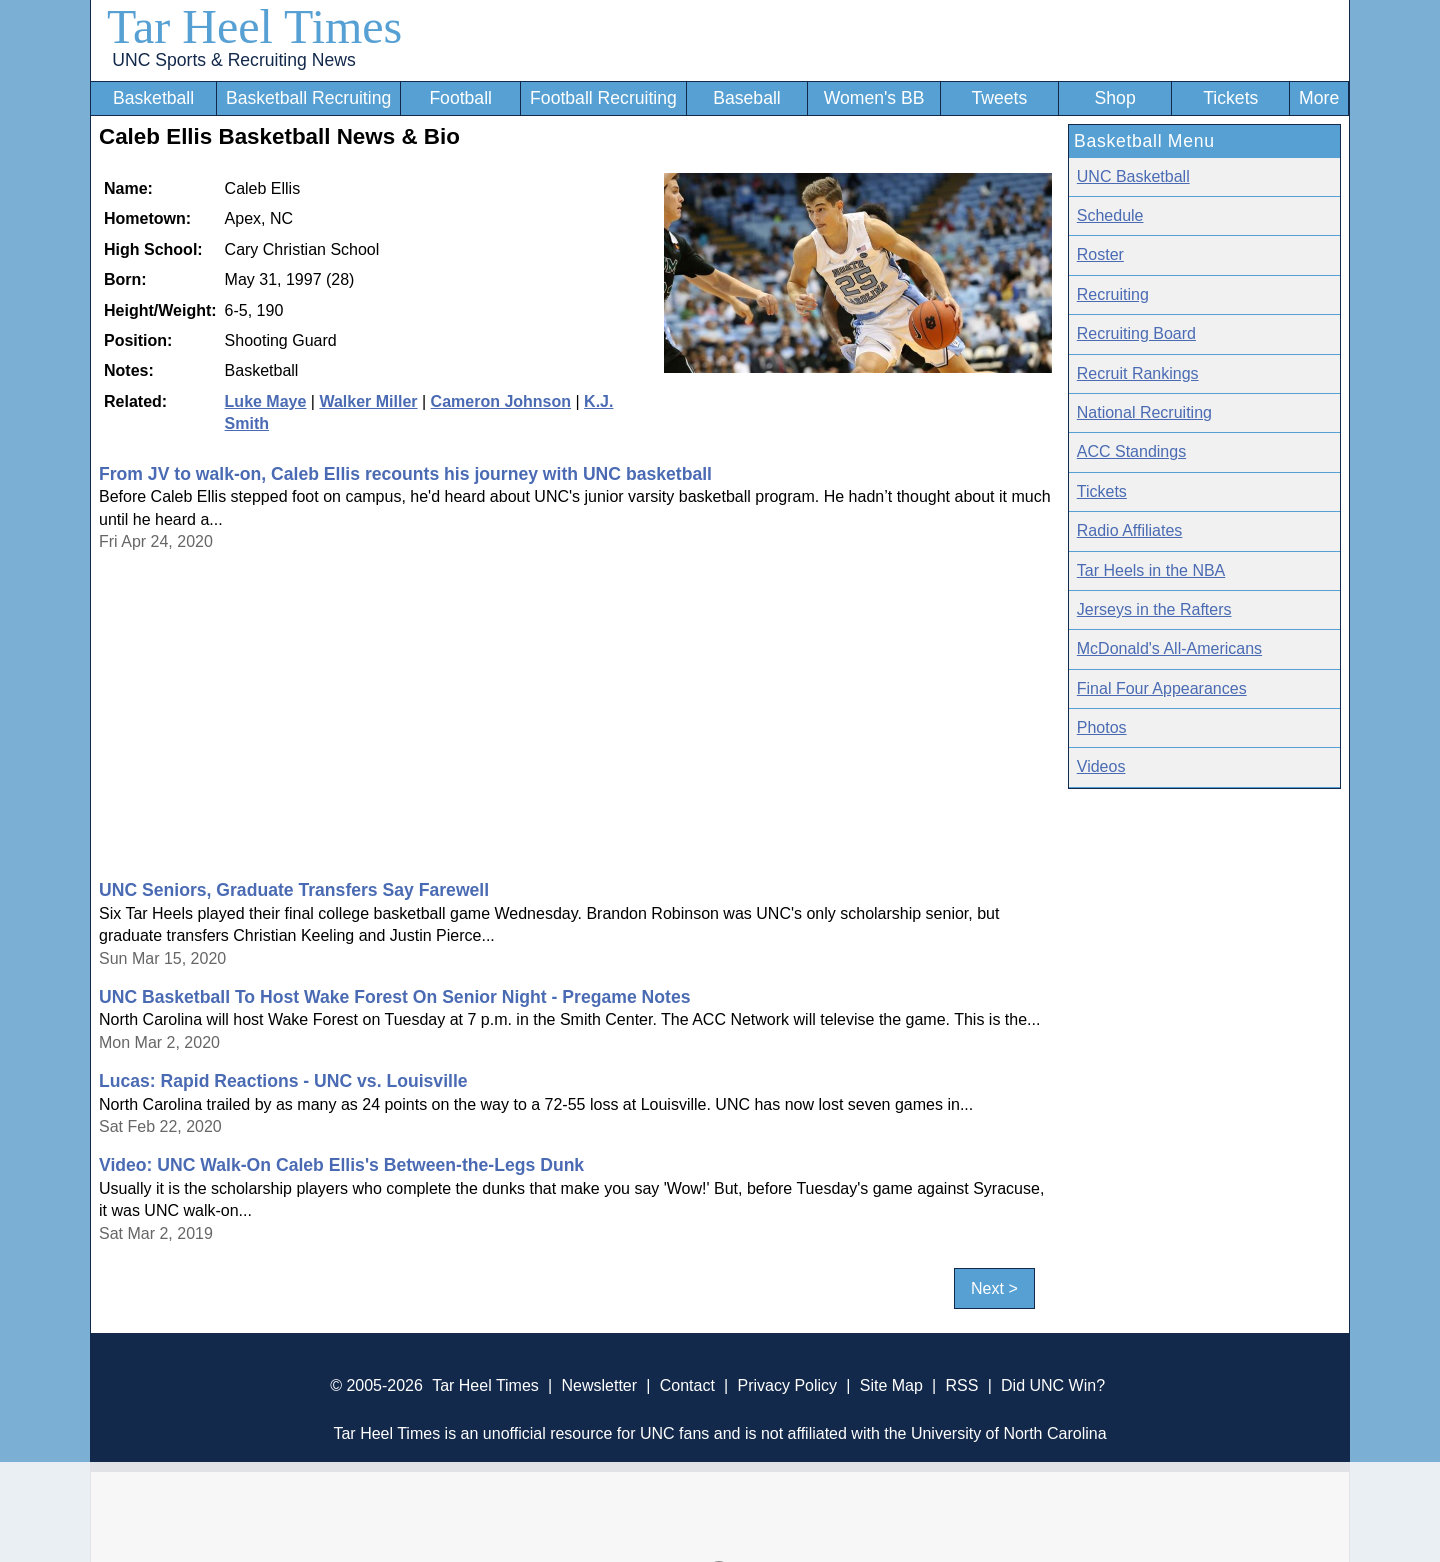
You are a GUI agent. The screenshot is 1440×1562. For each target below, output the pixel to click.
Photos (1102, 727)
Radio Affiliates (1130, 530)
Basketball (153, 98)
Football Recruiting (603, 98)
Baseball (747, 98)
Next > (994, 1288)
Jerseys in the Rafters (1154, 609)
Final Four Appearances (1162, 688)
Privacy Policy (787, 1385)
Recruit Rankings (1138, 373)
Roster (1100, 254)
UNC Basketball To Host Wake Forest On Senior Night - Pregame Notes (394, 997)
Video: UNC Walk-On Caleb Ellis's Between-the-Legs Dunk (341, 1165)
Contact (687, 1385)
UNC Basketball (1133, 176)
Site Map (891, 1385)
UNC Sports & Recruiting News (233, 60)
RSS (961, 1385)
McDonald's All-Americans (1169, 648)
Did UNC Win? (1053, 1385)
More (1319, 98)
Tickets (1230, 98)
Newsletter (599, 1385)
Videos (1101, 766)
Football (460, 98)
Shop (1115, 98)
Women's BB (874, 98)
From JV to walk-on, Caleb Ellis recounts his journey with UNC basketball (405, 474)
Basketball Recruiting (308, 98)
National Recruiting (1144, 412)
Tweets (999, 98)
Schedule (1110, 215)
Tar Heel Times (254, 26)
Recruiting (1113, 294)
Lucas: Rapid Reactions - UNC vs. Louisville (283, 1081)
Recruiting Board (1136, 333)
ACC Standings (1131, 451)
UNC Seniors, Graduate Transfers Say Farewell (294, 890)
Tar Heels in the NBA (1151, 570)
